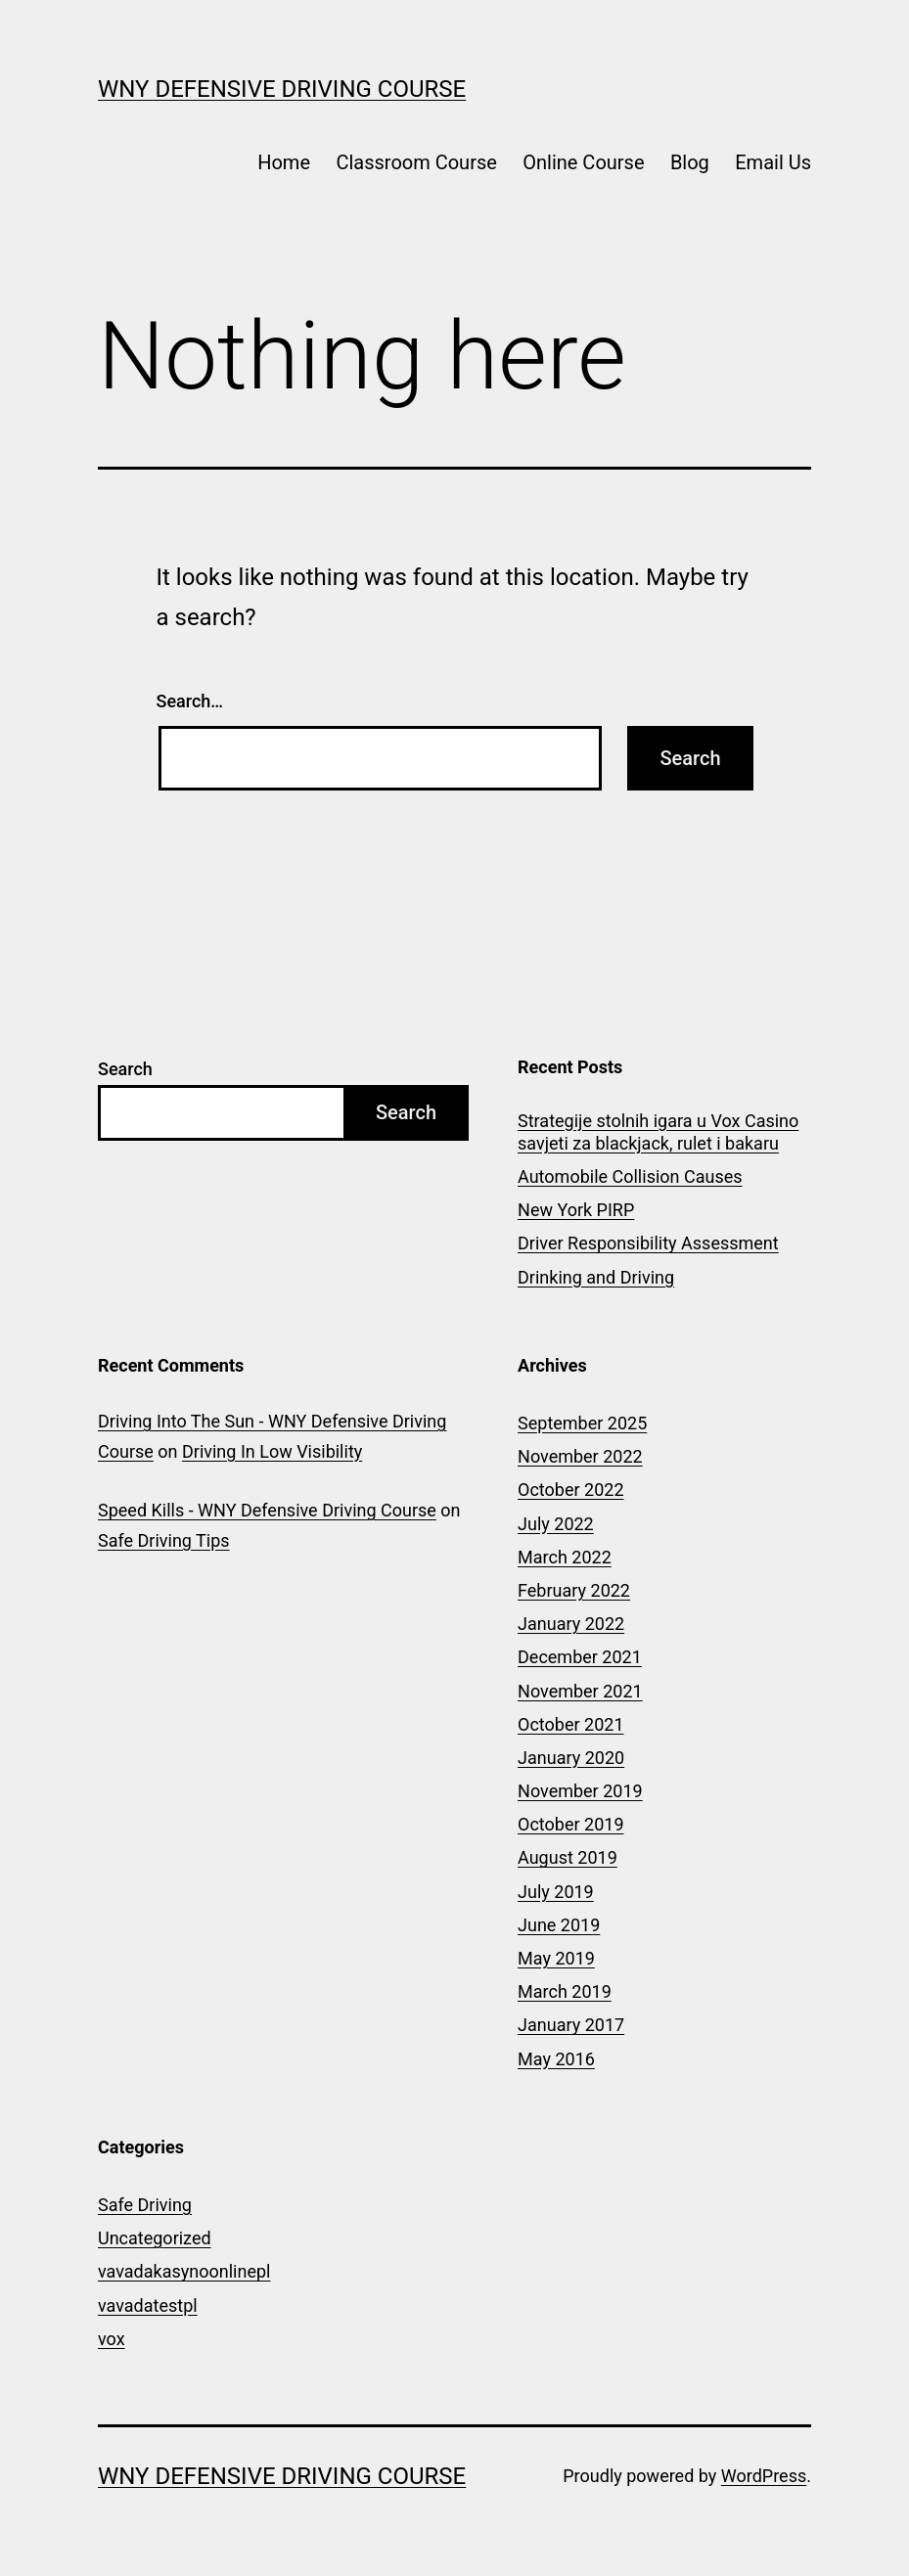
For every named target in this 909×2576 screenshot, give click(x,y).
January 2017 (571, 2024)
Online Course (583, 162)
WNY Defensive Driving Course (282, 89)
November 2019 (580, 1791)
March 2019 (565, 1991)
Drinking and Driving (596, 1277)
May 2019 (556, 1958)
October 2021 (570, 1724)
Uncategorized (154, 2238)
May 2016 (556, 2059)
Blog (689, 162)
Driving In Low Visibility (272, 1451)
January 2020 (571, 1757)
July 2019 (556, 1891)
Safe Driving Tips (164, 1540)
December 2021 (580, 1657)
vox (111, 2338)
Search (125, 1069)
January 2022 (571, 1623)
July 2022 (556, 1524)
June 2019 (559, 1925)
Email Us (773, 162)
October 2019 (570, 1824)
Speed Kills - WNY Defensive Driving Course (267, 1510)
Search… (190, 701)
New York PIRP (576, 1209)
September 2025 (582, 1423)
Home (283, 162)
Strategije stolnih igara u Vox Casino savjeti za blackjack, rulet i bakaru (658, 1131)
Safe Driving (145, 2204)
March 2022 (565, 1557)
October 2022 (570, 1489)
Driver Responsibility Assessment (648, 1243)
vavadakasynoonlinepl (184, 2271)
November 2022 (580, 1456)
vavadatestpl (148, 2305)
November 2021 (580, 1691)
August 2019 (567, 1857)
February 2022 (574, 1590)
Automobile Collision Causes (630, 1176)
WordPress (763, 2475)
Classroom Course (416, 162)
